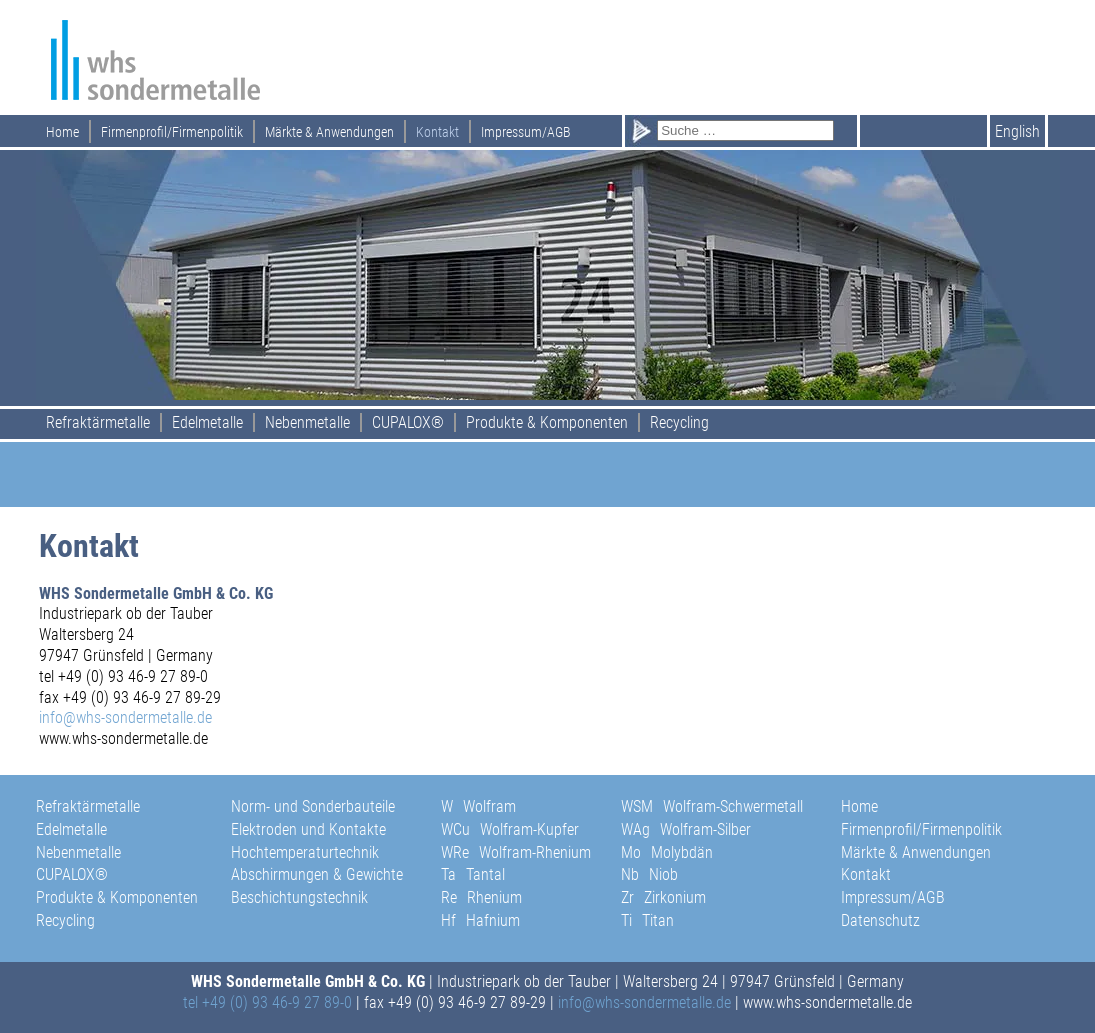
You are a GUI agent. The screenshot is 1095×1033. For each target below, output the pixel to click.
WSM (712, 806)
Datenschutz (880, 920)
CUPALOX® (408, 422)
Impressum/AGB (526, 132)
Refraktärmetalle (98, 422)
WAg (686, 829)
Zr (663, 897)
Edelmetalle (207, 422)
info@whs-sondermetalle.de (125, 717)
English (1017, 131)
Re (481, 897)
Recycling (679, 422)
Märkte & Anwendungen (329, 132)
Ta (473, 874)
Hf (480, 920)
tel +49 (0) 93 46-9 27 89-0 (267, 1002)
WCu (510, 829)
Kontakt (437, 132)
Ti (647, 920)
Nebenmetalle (307, 422)
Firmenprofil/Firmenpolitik (172, 132)
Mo (667, 852)
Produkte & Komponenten (547, 422)
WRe (516, 852)
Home (62, 132)
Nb (649, 874)
